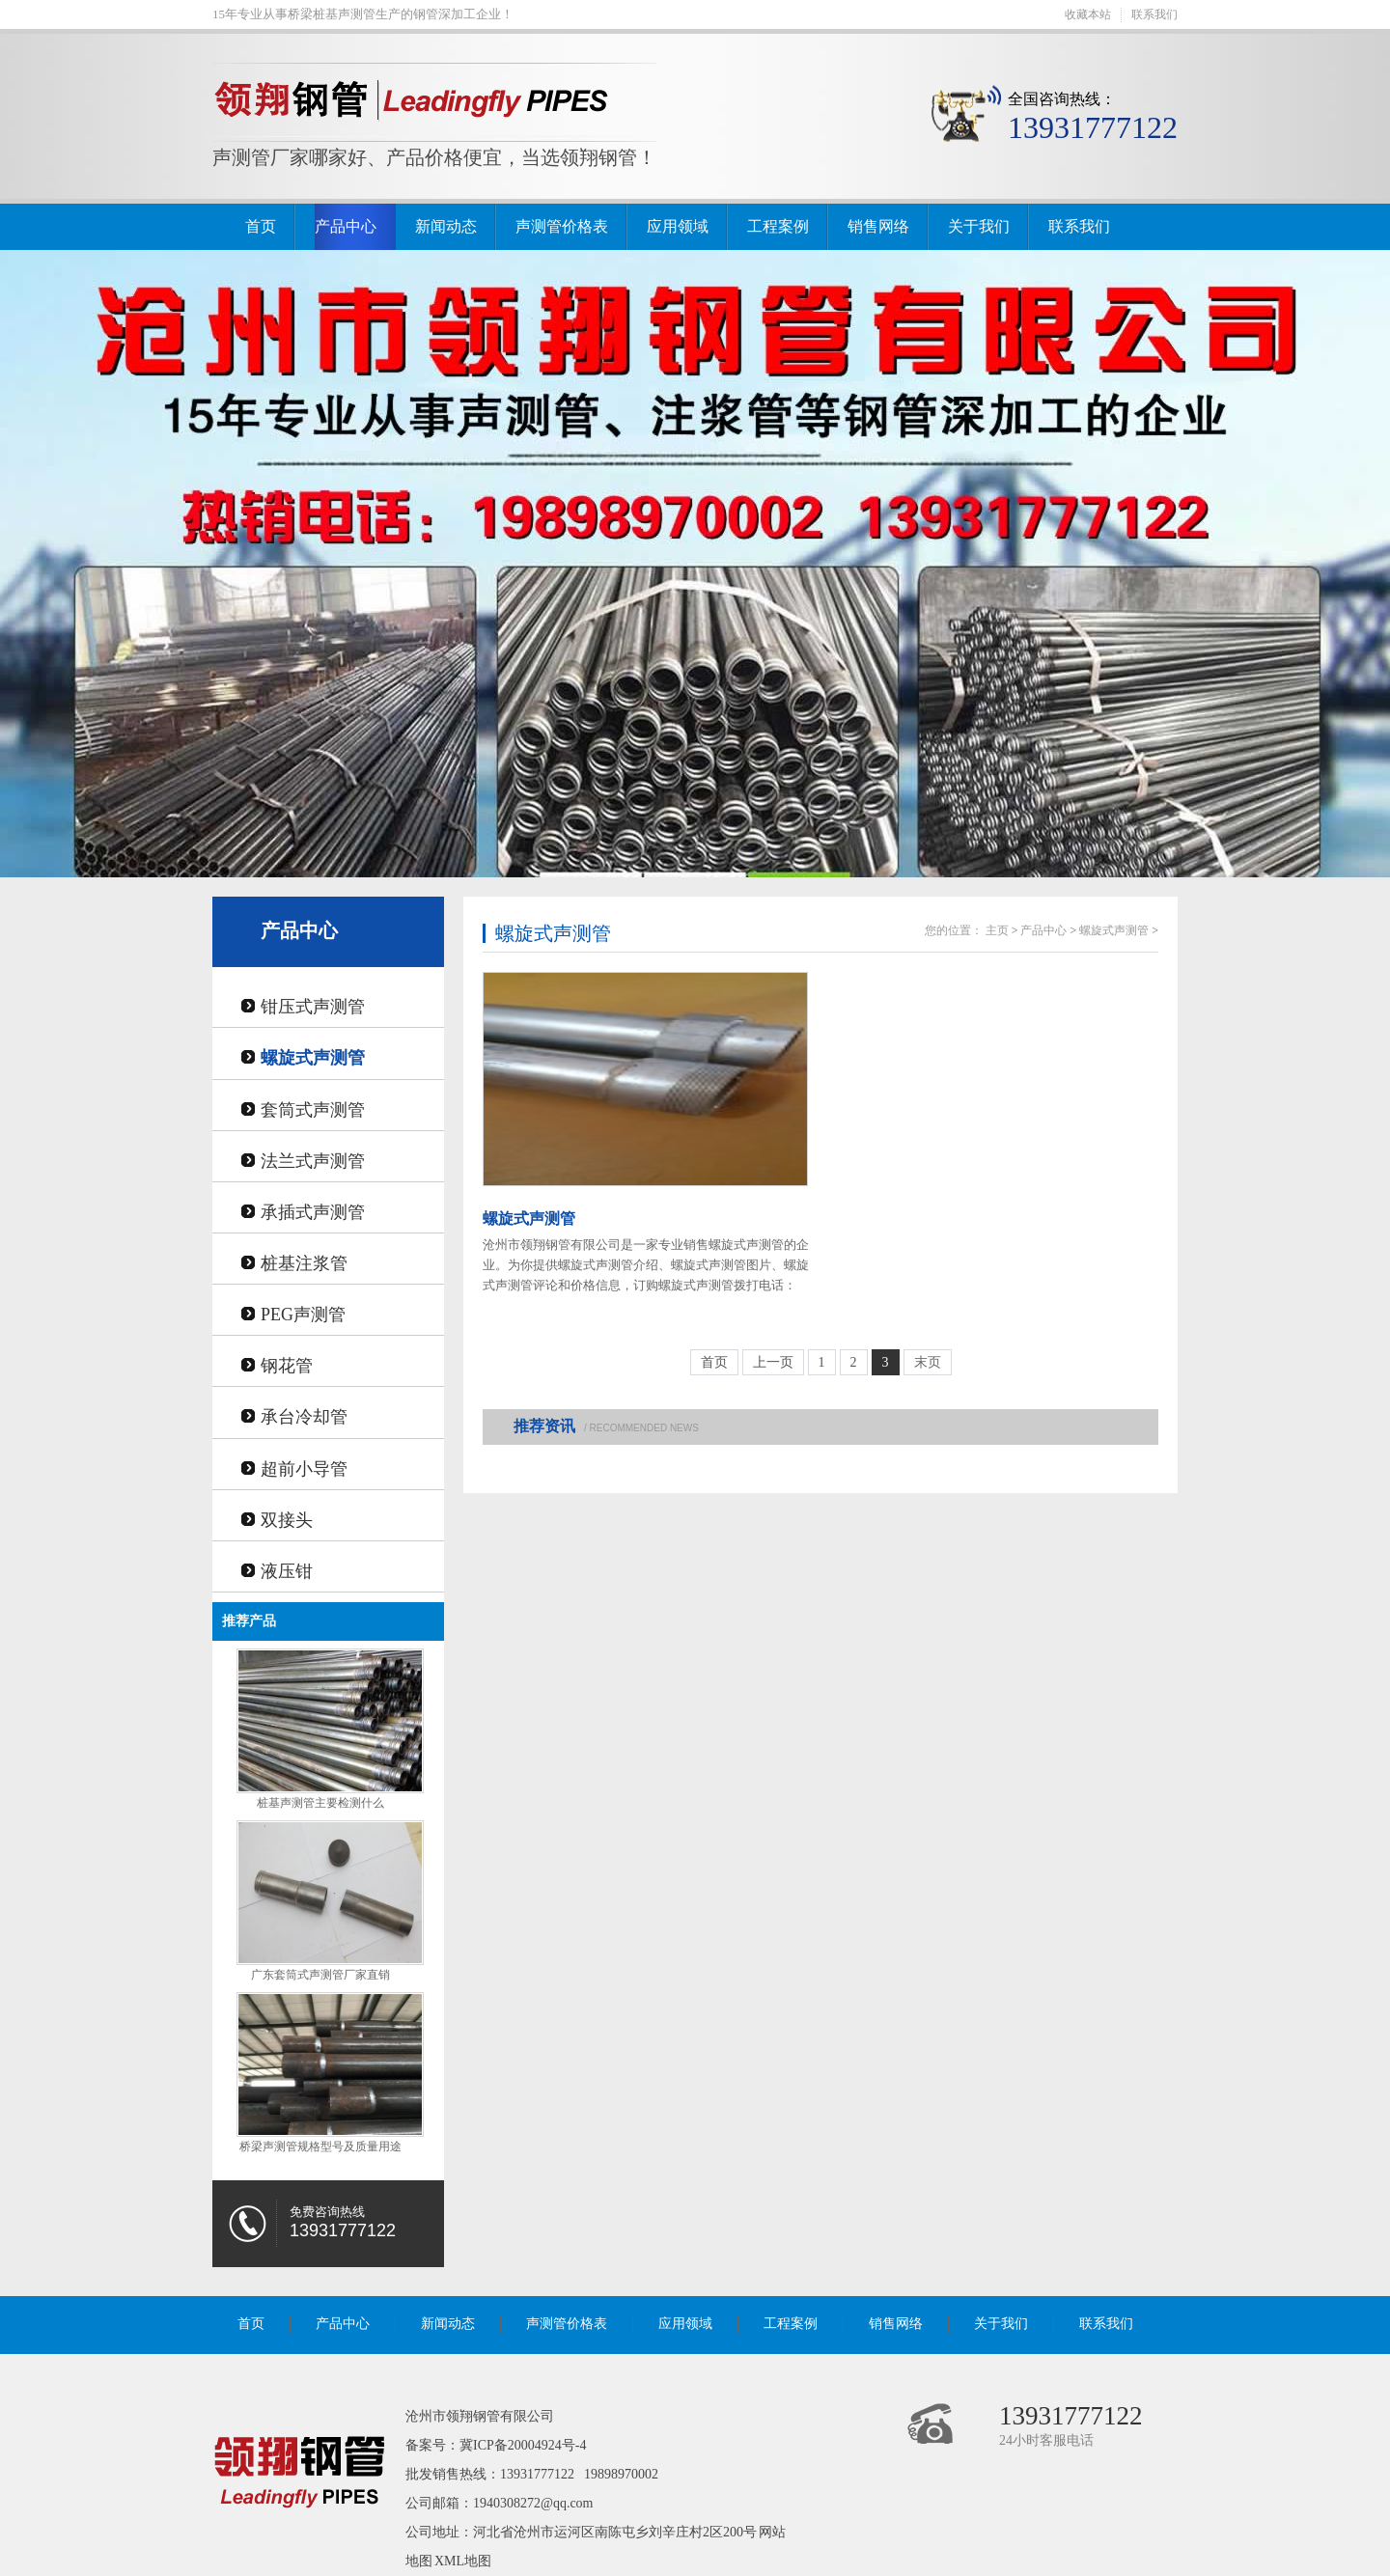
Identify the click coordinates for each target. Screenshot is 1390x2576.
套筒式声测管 (313, 1110)
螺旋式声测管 (313, 1057)
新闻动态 (446, 226)
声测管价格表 (561, 226)
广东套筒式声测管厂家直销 (320, 1974)
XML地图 (462, 2561)
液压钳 (287, 1571)
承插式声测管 (313, 1212)
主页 (997, 930)
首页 (260, 226)
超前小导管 (304, 1469)
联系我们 (1154, 14)
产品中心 (345, 226)
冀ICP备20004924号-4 (522, 2445)
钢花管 (287, 1365)
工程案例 (778, 226)
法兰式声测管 (313, 1161)
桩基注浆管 (304, 1263)
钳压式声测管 (313, 1006)
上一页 (773, 1362)
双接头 (287, 1520)
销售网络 (878, 226)
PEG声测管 (303, 1314)
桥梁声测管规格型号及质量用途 (320, 2146)
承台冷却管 (304, 1416)
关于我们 (979, 226)
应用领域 (678, 226)
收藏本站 (1088, 14)
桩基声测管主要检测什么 (320, 1803)
